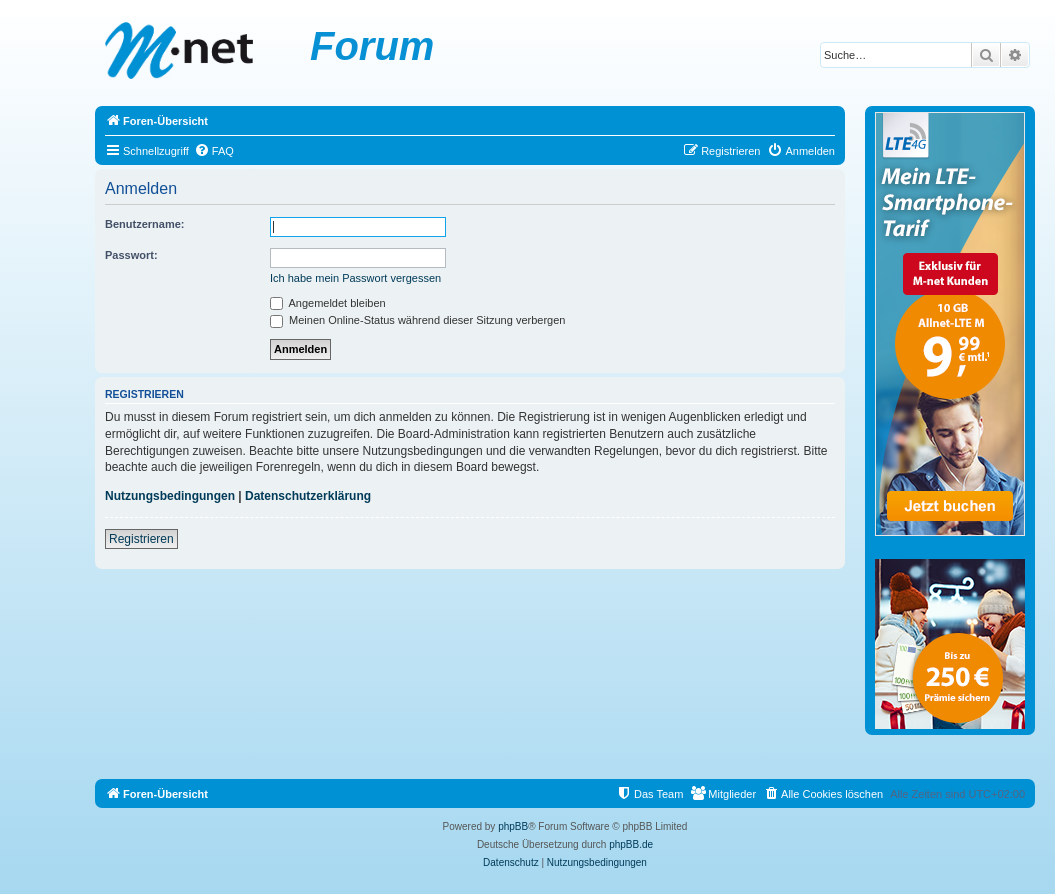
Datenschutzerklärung (308, 496)
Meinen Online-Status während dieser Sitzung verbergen (417, 320)
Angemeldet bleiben (328, 303)
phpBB (513, 826)
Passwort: (131, 255)
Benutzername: (144, 224)
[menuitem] (214, 151)
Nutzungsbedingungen (170, 496)
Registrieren (141, 539)
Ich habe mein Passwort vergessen (355, 278)
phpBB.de (631, 844)
